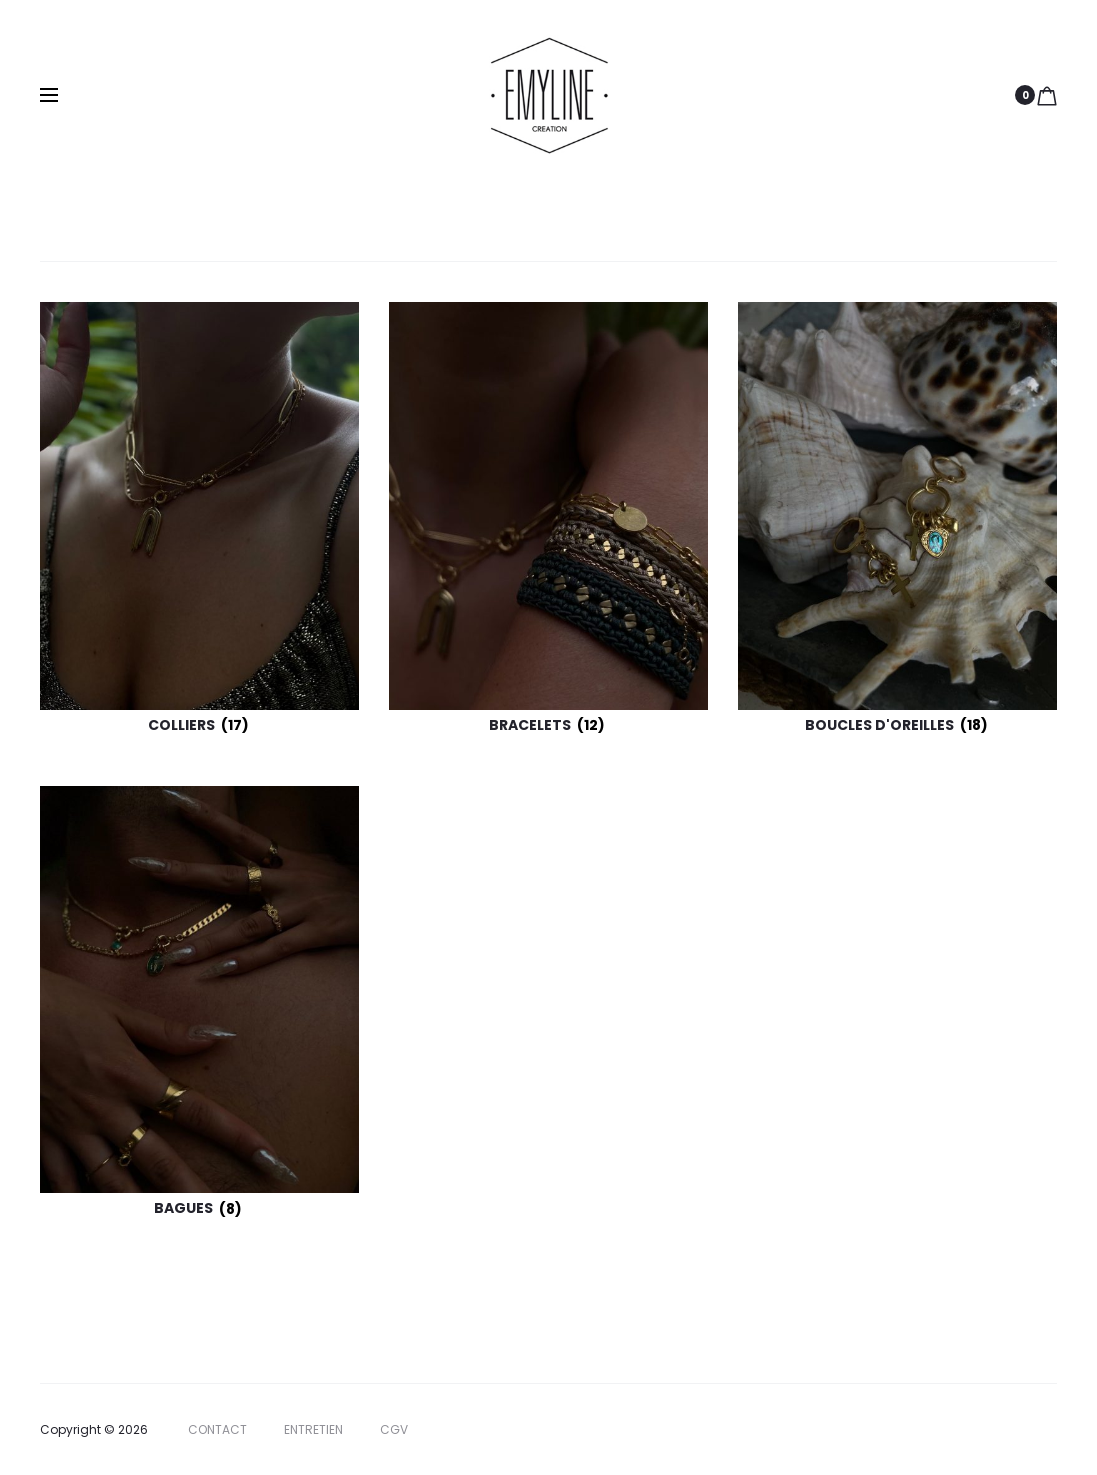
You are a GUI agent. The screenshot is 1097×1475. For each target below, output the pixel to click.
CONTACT (217, 1429)
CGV (394, 1429)
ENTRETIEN (313, 1429)
